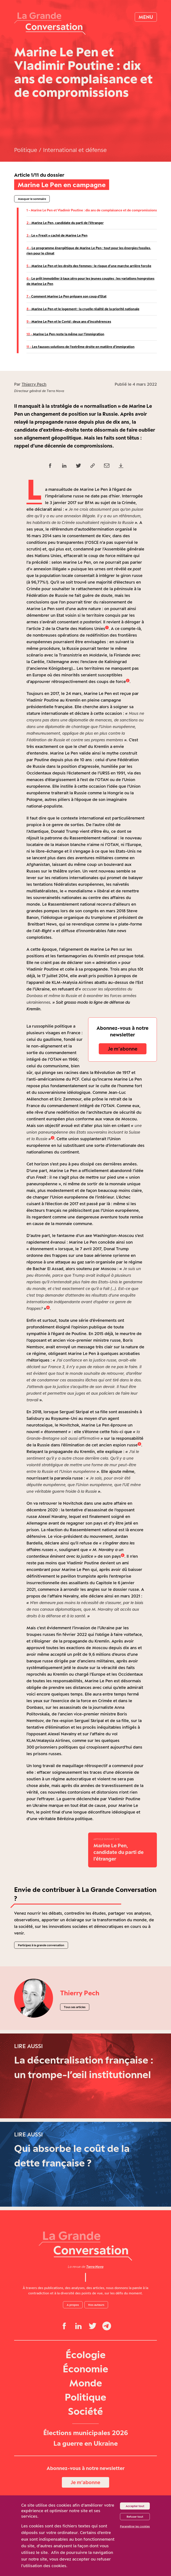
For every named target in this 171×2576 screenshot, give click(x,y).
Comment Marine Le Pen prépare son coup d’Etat (66, 296)
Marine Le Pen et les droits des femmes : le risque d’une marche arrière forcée (89, 266)
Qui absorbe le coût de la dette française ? (71, 2164)
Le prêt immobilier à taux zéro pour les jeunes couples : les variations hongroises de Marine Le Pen (90, 281)
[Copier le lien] (92, 465)
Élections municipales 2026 (85, 2433)
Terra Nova (94, 2267)
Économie (85, 2369)
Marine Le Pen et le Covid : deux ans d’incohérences (69, 321)
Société (85, 2411)
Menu (146, 17)
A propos (73, 2305)
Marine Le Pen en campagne (62, 185)
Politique (25, 149)
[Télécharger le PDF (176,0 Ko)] (120, 465)
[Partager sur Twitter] (78, 465)
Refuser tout (135, 2516)
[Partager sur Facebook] (50, 465)
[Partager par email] (106, 465)
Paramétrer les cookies (135, 2526)
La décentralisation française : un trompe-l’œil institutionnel (83, 2075)
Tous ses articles (75, 2007)
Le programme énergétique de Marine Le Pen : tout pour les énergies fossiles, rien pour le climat (89, 250)
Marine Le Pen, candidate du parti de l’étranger (65, 223)
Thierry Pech (34, 384)
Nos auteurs (96, 2305)
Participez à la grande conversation (41, 1945)
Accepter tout (135, 2506)
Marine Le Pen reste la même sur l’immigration (65, 334)
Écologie (86, 2354)
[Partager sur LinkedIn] (64, 465)
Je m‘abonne (122, 1049)
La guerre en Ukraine (85, 2443)
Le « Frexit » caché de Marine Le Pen (57, 235)
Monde (85, 2383)
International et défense (75, 149)
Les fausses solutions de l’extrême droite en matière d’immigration (81, 347)
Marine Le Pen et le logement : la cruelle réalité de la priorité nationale (83, 309)
